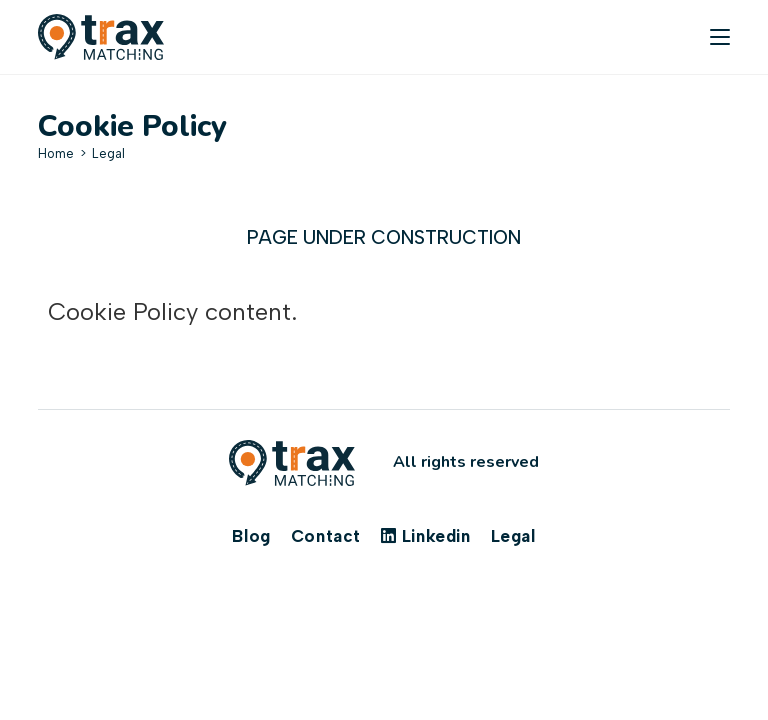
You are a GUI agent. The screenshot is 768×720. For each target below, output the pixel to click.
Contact (326, 536)
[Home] (56, 153)
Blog (251, 536)
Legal (108, 153)
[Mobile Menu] (720, 36)
